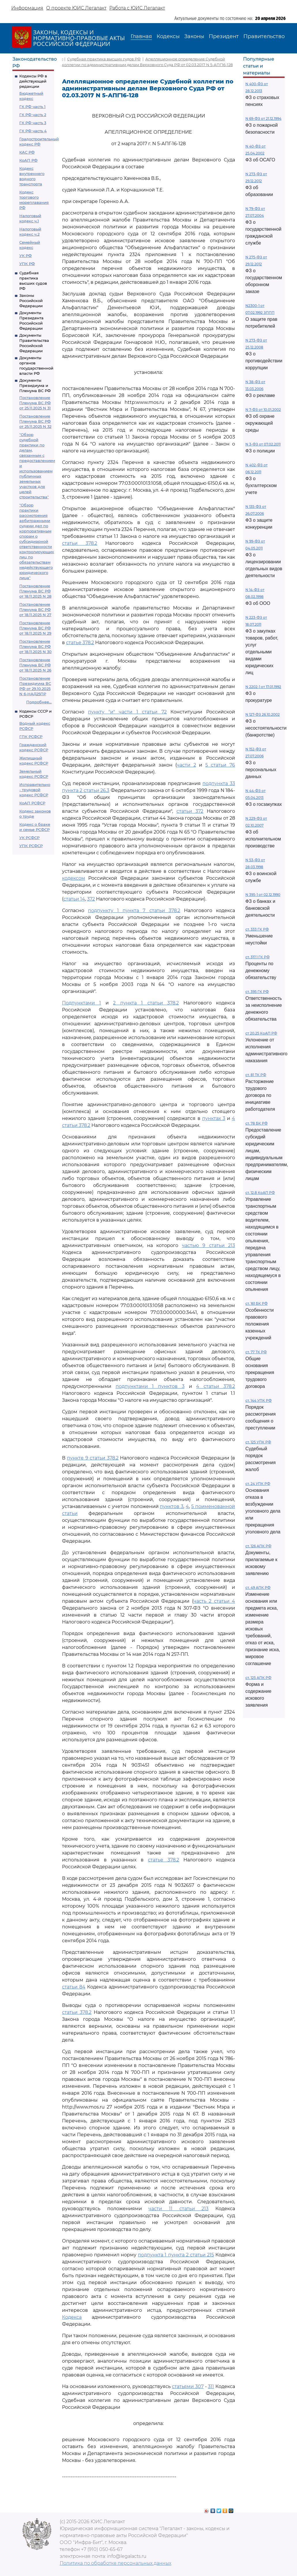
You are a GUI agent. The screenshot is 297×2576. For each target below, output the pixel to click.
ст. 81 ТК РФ (255, 1075)
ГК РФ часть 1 (32, 106)
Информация (27, 8)
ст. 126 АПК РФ (258, 1546)
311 (211, 2386)
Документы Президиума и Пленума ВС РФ (35, 385)
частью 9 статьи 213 (208, 1245)
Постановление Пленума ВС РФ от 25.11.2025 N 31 (35, 402)
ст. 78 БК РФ (256, 1123)
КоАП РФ (28, 160)
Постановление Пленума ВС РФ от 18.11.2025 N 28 (35, 591)
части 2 (186, 765)
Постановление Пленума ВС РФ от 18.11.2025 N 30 (35, 646)
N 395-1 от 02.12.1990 (262, 894)
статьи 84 (73, 1987)
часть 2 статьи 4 (214, 1601)
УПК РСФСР (31, 845)
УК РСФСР (29, 837)
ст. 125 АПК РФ (258, 1677)
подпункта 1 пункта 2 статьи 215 (176, 2255)
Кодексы (168, 36)
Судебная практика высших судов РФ (104, 59)
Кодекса (72, 2317)
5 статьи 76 (220, 765)
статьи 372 (189, 811)
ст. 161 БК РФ (256, 1303)
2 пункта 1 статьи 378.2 (146, 1003)
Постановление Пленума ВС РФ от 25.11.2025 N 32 (35, 421)
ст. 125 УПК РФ (258, 1442)
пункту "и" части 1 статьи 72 (127, 712)
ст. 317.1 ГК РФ (257, 957)
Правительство (264, 36)
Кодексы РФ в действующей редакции (33, 81)
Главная (141, 36)
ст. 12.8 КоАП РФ (260, 1192)
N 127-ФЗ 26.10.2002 (262, 714)
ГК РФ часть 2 (32, 114)
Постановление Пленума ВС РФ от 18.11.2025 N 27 (35, 609)
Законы (194, 36)
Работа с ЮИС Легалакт (137, 8)
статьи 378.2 (79, 543)
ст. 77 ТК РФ (256, 1352)
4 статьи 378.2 (215, 1386)
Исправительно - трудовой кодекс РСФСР (34, 789)
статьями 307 (188, 2386)
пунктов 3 (171, 1506)
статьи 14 (74, 899)
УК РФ (25, 255)
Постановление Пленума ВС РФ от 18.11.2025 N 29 (35, 627)
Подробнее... (39, 702)
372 (91, 899)
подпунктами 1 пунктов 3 (150, 1386)
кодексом (73, 878)
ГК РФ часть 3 (32, 122)
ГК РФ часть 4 (33, 130)
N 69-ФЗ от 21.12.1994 (263, 118)
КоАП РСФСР (32, 803)
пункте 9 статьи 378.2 (92, 1458)
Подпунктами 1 (81, 1003)
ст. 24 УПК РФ (257, 1483)
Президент (224, 36)
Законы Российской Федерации (31, 300)
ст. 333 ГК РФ (257, 929)
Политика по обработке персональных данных (115, 2563)
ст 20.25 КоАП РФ (261, 1033)
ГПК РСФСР (30, 736)
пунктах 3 (213, 1118)
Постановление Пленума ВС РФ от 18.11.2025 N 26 (35, 664)
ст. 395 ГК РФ (257, 991)
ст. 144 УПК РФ (258, 1400)
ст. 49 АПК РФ (257, 1587)
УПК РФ (27, 263)
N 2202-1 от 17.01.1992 (263, 687)
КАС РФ (27, 152)
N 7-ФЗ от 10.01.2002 (263, 409)
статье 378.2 (80, 642)
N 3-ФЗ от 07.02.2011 (263, 444)
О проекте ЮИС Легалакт (76, 8)
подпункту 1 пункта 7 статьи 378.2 (134, 910)
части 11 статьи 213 (178, 2208)
